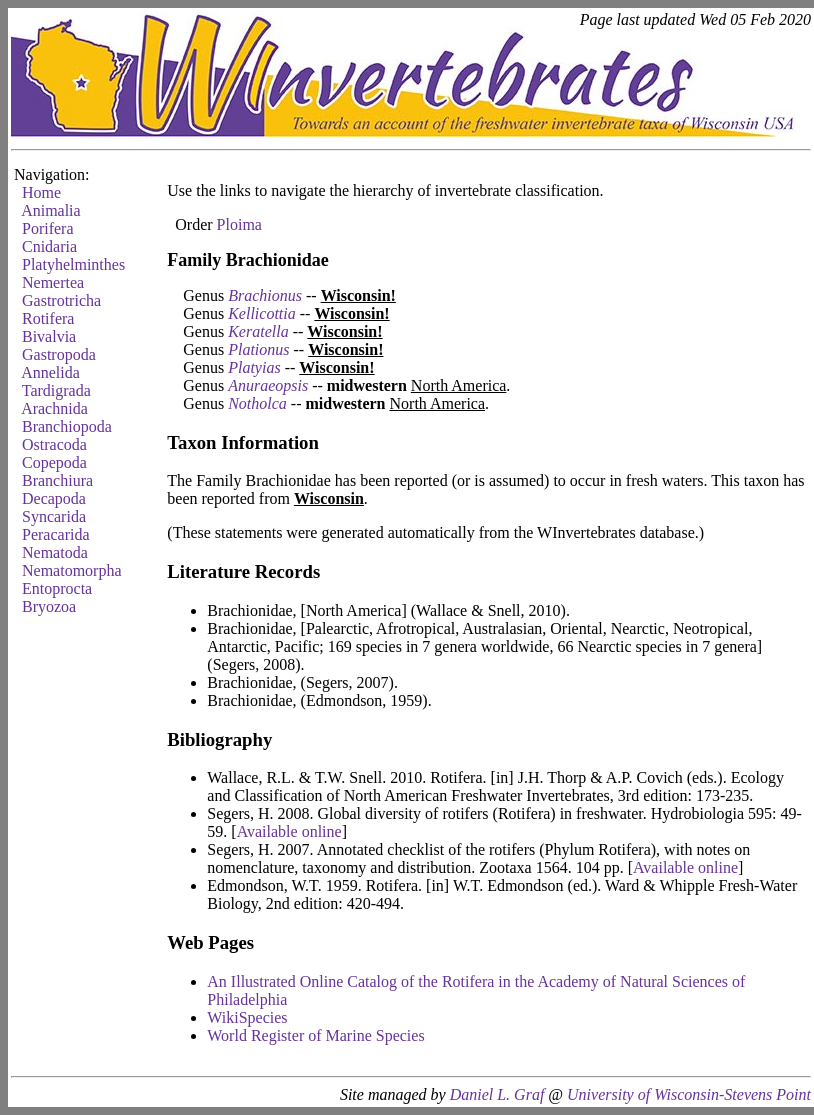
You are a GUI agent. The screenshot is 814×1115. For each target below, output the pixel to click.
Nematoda (55, 552)
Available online (289, 831)
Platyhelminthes (73, 264)
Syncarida (54, 516)
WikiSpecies (247, 1017)
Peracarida (56, 534)
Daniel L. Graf (497, 1094)
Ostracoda (54, 444)
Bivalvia (49, 336)
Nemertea (53, 282)
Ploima (239, 224)
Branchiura (57, 480)
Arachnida (54, 408)
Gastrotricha (61, 300)
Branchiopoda (67, 426)
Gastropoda (59, 354)
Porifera (48, 228)
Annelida (50, 372)
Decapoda (54, 498)
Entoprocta (57, 588)
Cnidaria (49, 246)
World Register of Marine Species (315, 1035)
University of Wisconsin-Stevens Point (689, 1094)
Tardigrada (56, 390)
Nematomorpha (72, 570)
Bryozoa (49, 606)
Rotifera (48, 318)
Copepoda (54, 462)
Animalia (51, 210)
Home (41, 192)
